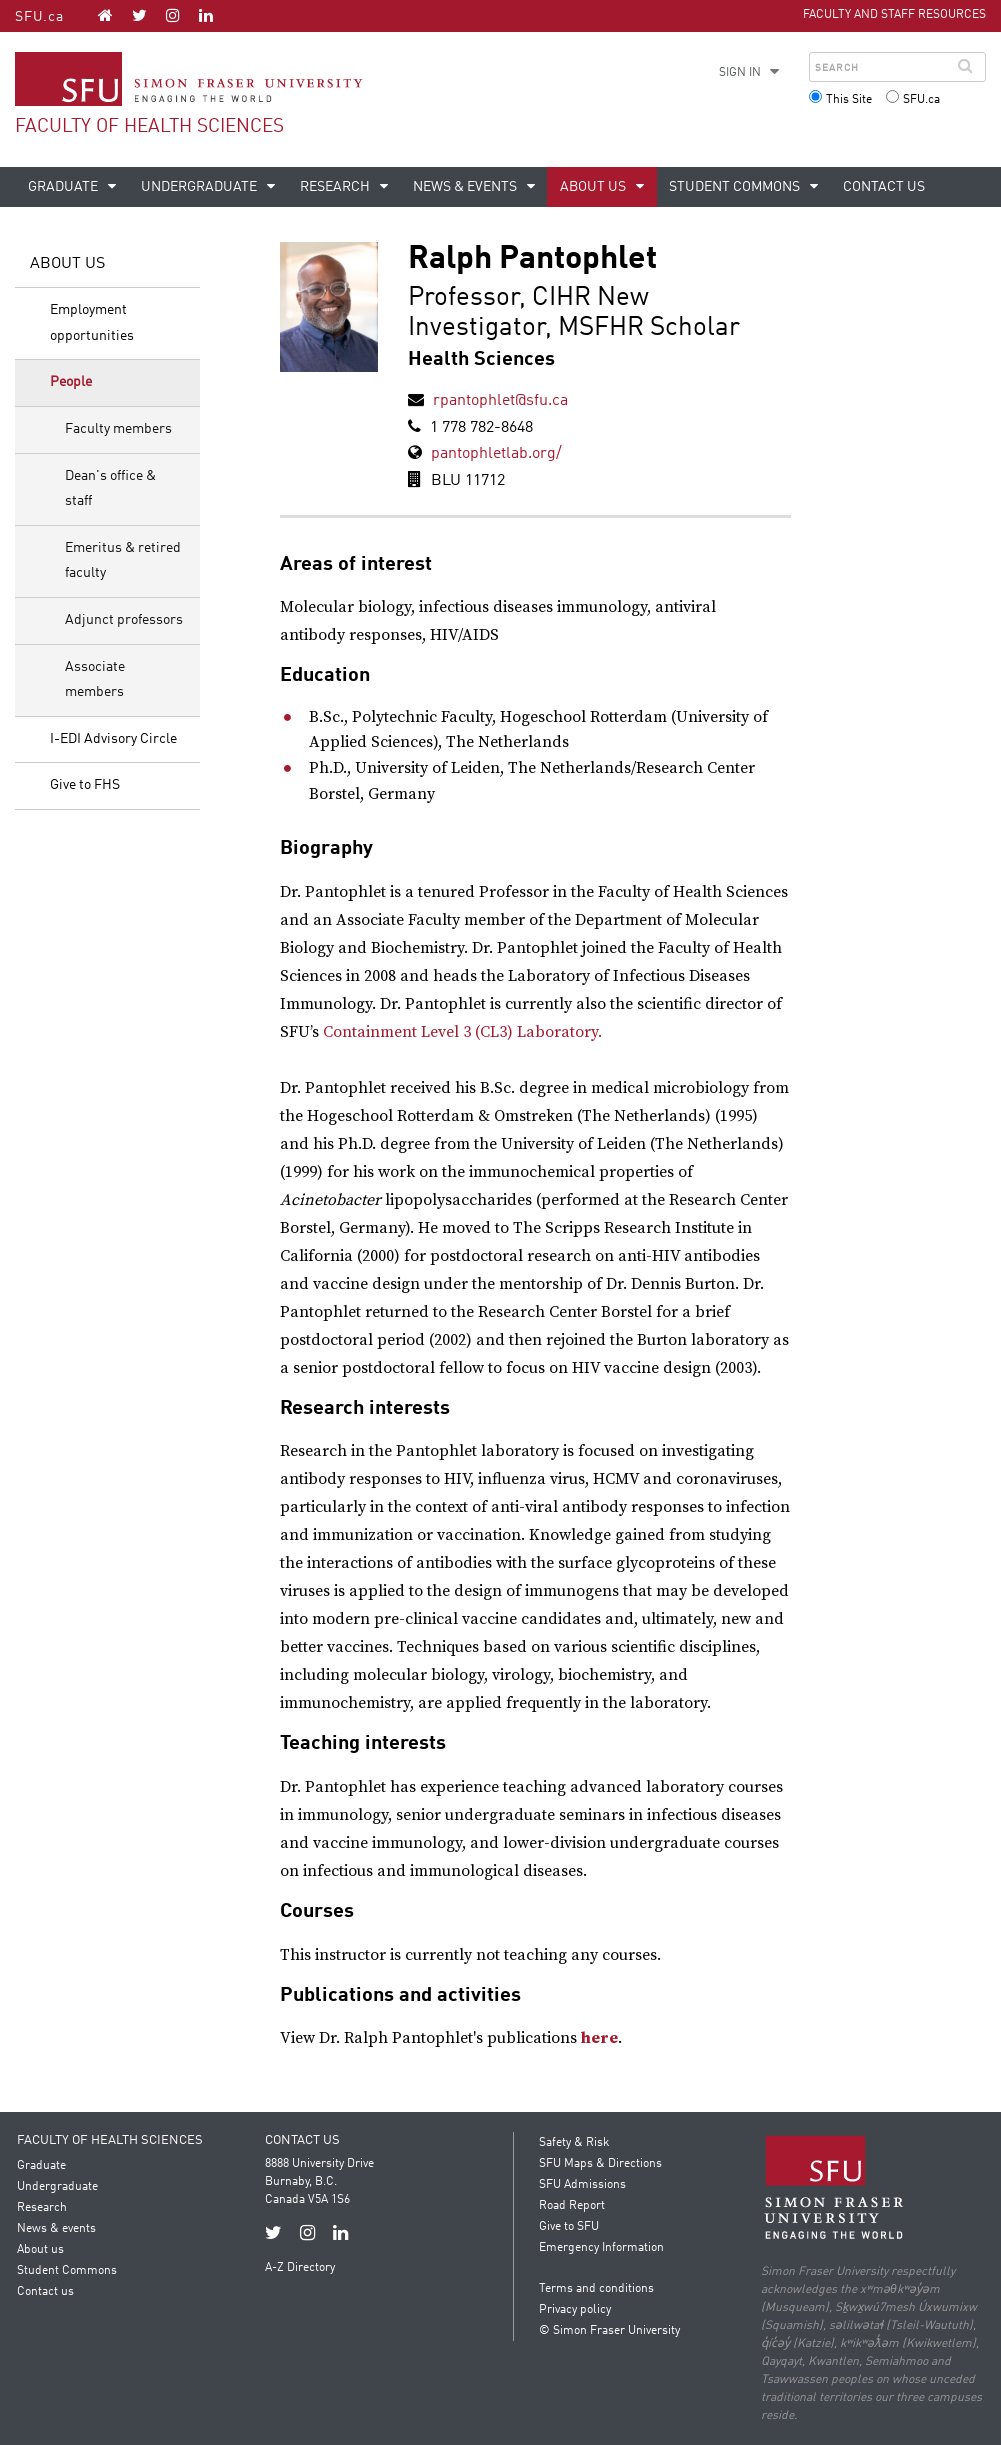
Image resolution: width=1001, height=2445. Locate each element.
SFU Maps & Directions (600, 2164)
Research (336, 187)
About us (594, 187)
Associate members (95, 680)
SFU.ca (39, 17)
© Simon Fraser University (609, 2331)
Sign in (740, 73)
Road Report (572, 2206)
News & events (466, 187)
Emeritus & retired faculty (123, 561)
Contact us (884, 187)
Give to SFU (569, 2227)
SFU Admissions (582, 2185)
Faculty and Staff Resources (894, 15)
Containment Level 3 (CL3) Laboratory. (462, 1032)
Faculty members (118, 429)
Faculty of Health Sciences (149, 126)
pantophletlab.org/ (496, 454)
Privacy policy (575, 2310)
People (71, 382)
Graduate (64, 187)
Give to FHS (85, 785)
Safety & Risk (574, 2143)
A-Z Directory (302, 2268)
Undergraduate (200, 187)
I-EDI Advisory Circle (113, 739)
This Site (849, 100)
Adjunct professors (124, 620)
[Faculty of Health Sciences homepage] (105, 15)
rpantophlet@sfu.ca (500, 401)
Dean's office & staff (110, 489)
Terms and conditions (596, 2289)
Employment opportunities (92, 323)
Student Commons (736, 187)
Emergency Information (601, 2248)
